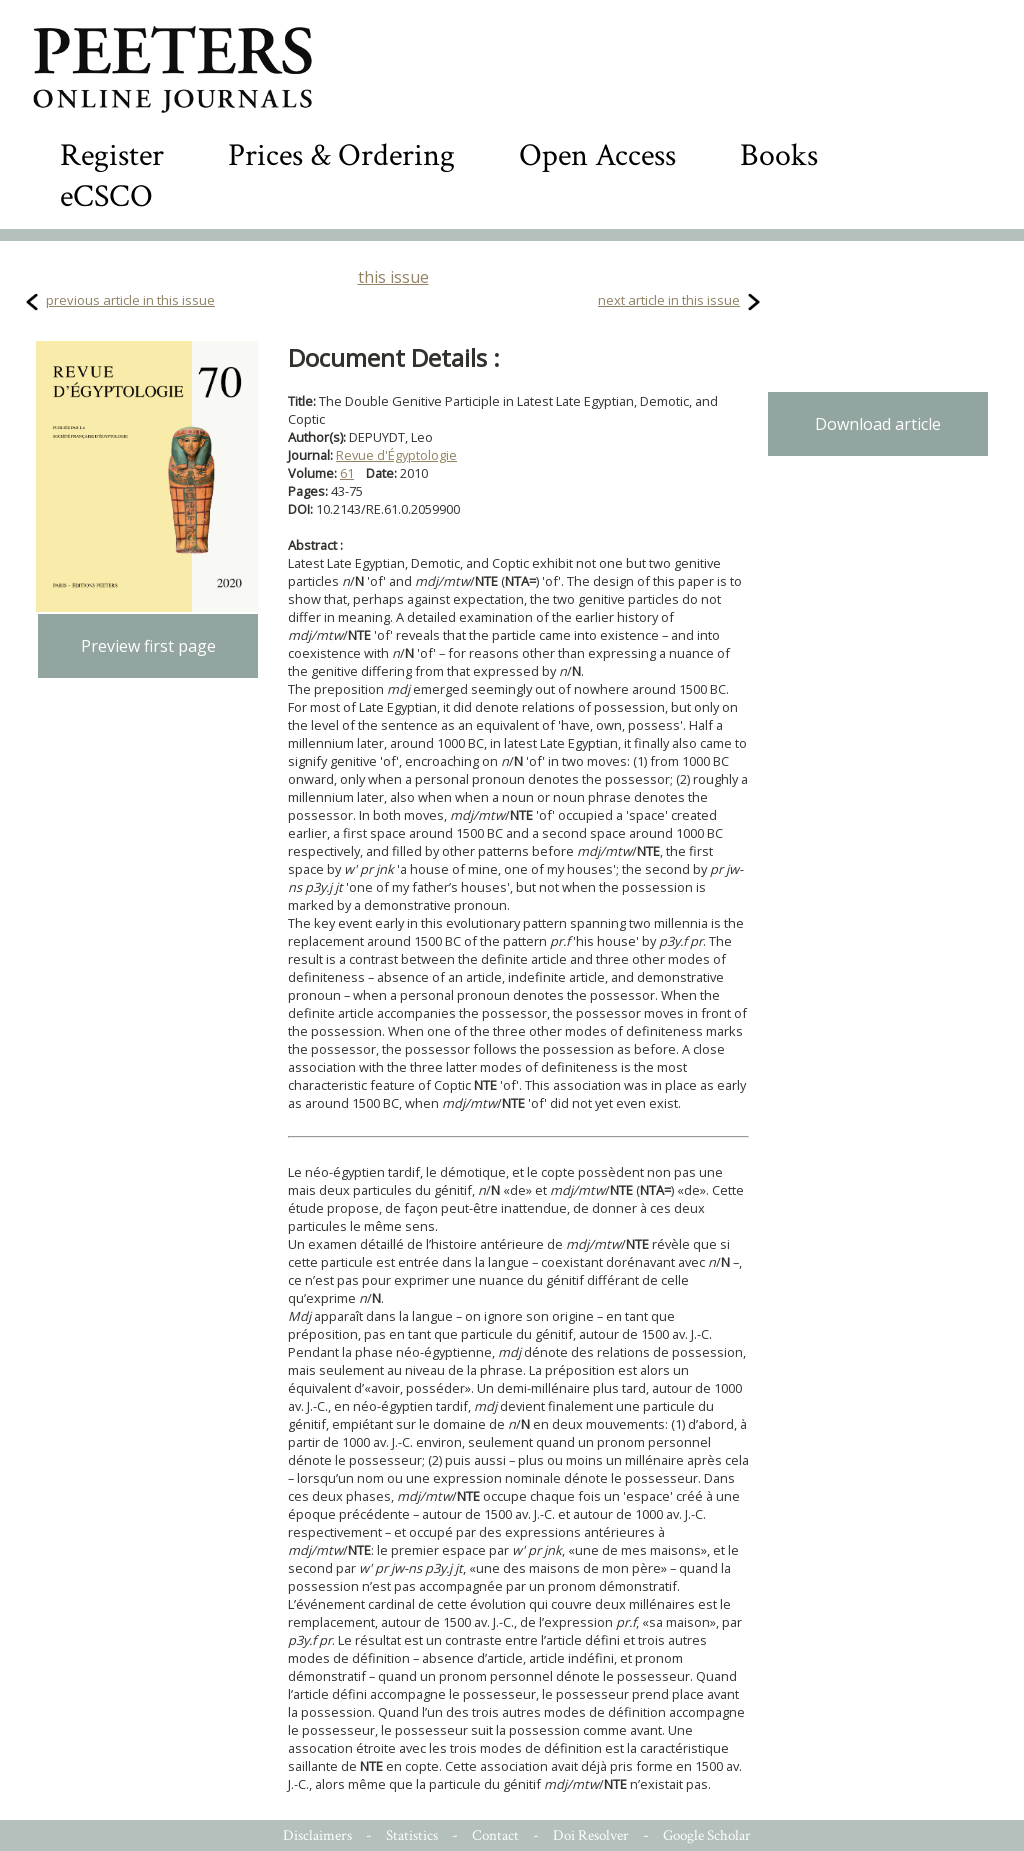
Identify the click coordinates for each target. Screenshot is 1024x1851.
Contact (495, 1835)
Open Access (597, 155)
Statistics (412, 1835)
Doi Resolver (591, 1835)
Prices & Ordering (341, 155)
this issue (393, 277)
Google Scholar (707, 1835)
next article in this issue (669, 300)
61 (347, 473)
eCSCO (106, 196)
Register (112, 155)
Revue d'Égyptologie (396, 455)
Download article (878, 424)
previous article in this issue (130, 300)
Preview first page (148, 646)
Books (779, 155)
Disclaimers (317, 1835)
